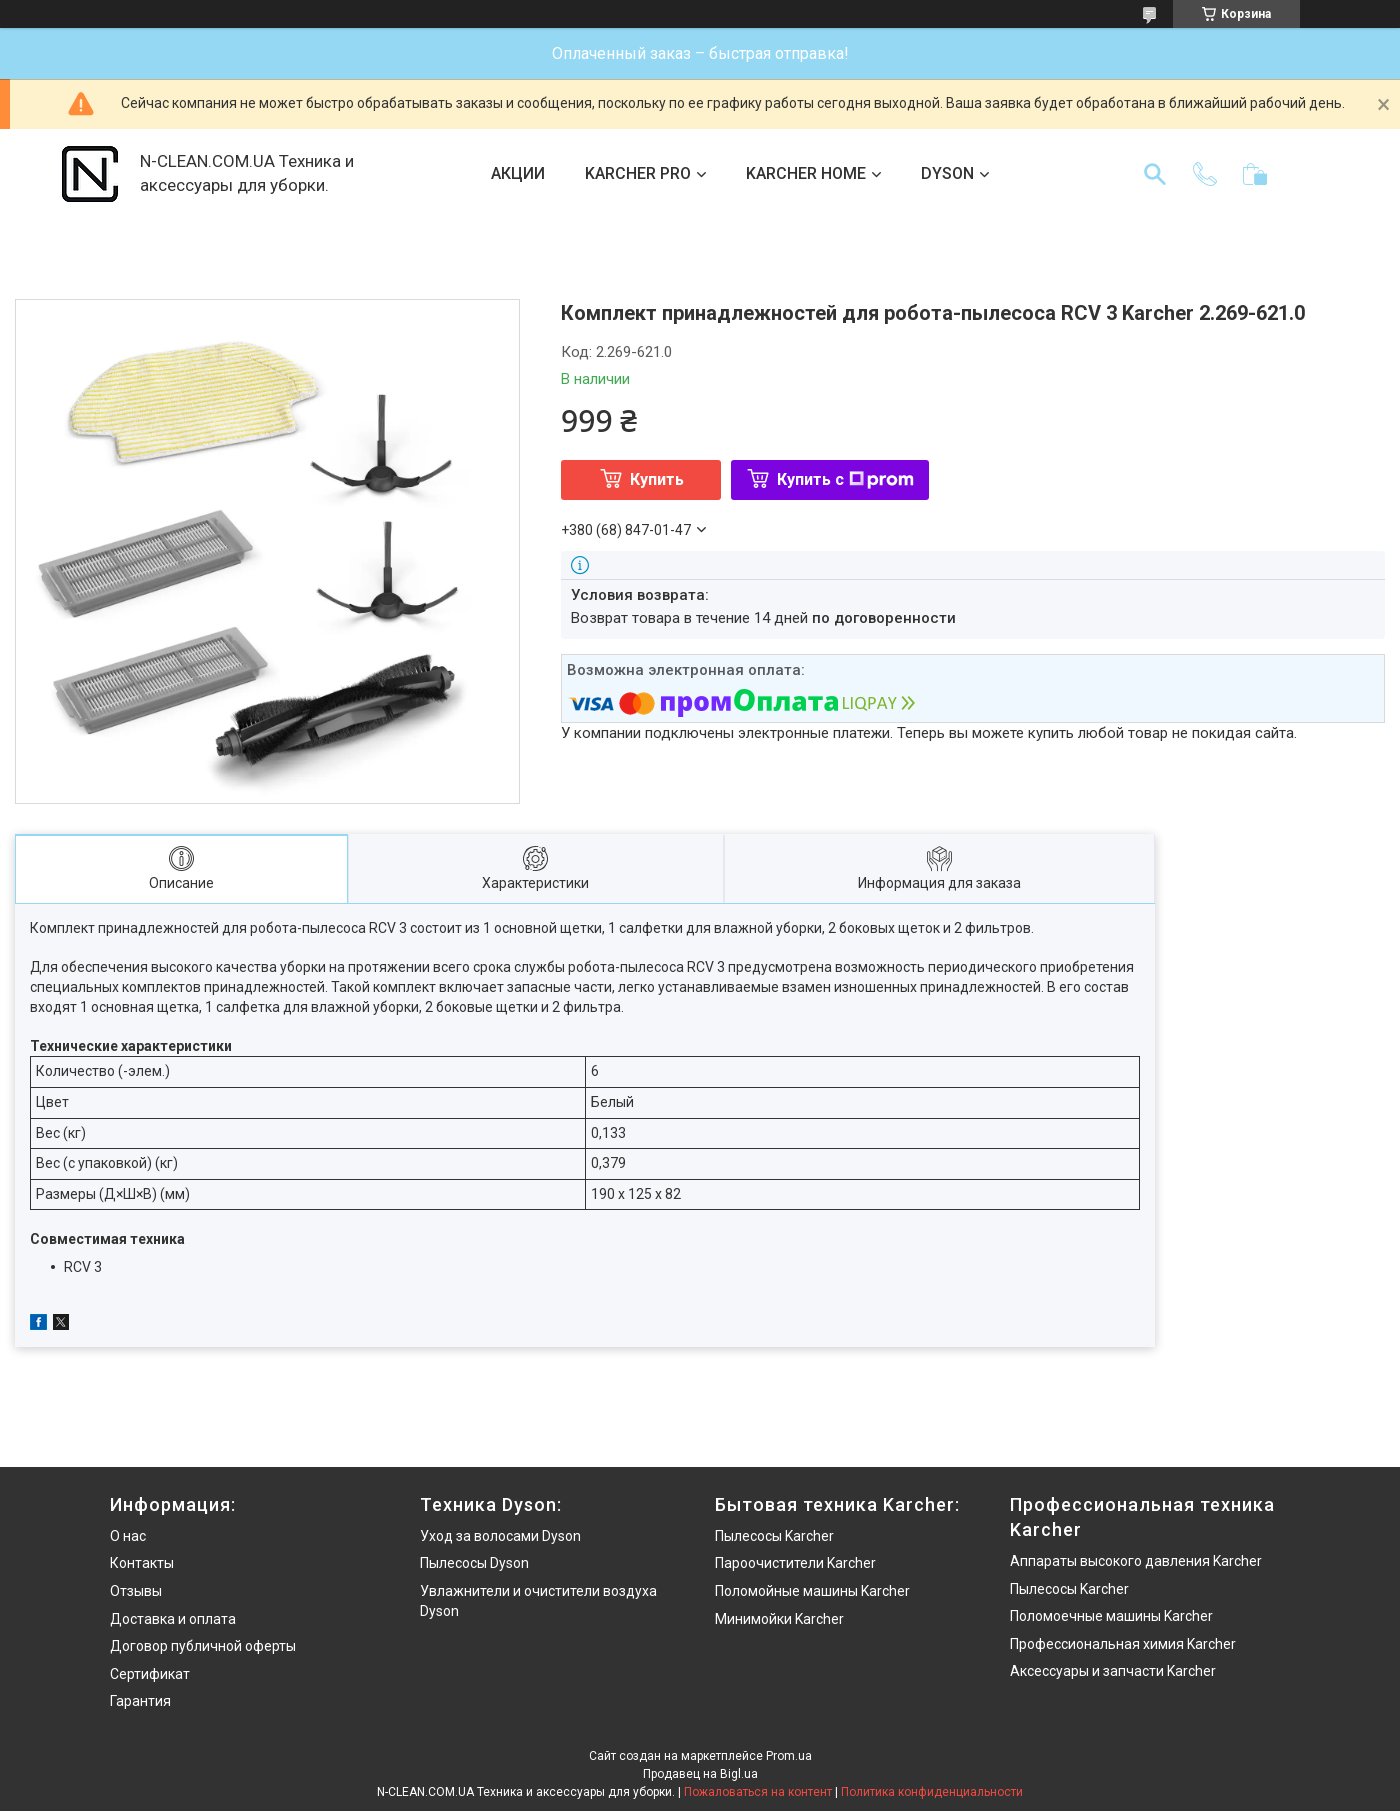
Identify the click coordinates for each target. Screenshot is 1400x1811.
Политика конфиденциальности (932, 1792)
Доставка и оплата (173, 1619)
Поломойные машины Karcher (812, 1591)
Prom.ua (789, 1756)
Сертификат (150, 1674)
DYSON (947, 173)
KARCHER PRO (638, 173)
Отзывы (136, 1591)
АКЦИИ (518, 173)
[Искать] (1155, 174)
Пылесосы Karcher (774, 1536)
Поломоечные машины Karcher (1111, 1616)
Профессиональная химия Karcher (1123, 1644)
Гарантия (140, 1701)
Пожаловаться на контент (758, 1792)
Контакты (142, 1563)
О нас (128, 1536)
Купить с (845, 479)
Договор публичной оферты (203, 1646)
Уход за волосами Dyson (500, 1536)
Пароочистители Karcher (795, 1563)
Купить (657, 479)
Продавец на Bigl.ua (700, 1774)
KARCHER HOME (806, 173)
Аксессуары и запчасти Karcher (1113, 1671)
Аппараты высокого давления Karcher (1136, 1561)
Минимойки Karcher (779, 1619)
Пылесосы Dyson (474, 1563)
